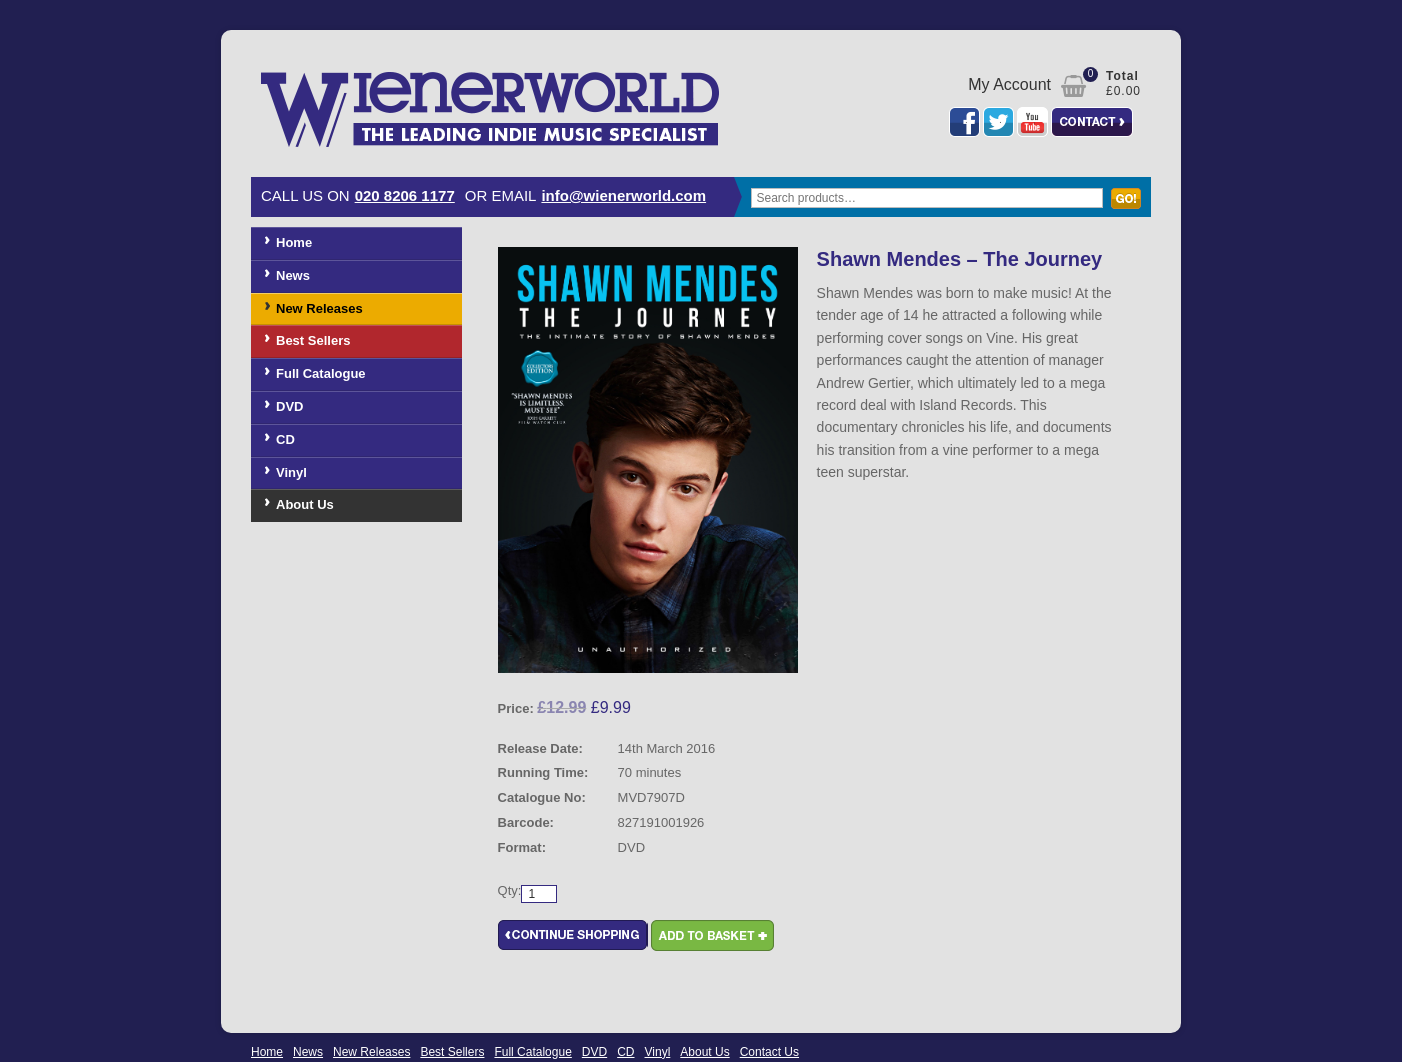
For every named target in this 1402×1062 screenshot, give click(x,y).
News (293, 275)
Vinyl (291, 472)
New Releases (319, 308)
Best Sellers (313, 340)
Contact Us (769, 1052)
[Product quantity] (539, 894)
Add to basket (712, 935)
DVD (289, 406)
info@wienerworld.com (623, 195)
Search (1131, 208)
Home (294, 242)
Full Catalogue (321, 373)
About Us (305, 504)
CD (285, 439)
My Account (1009, 84)
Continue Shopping (573, 935)
